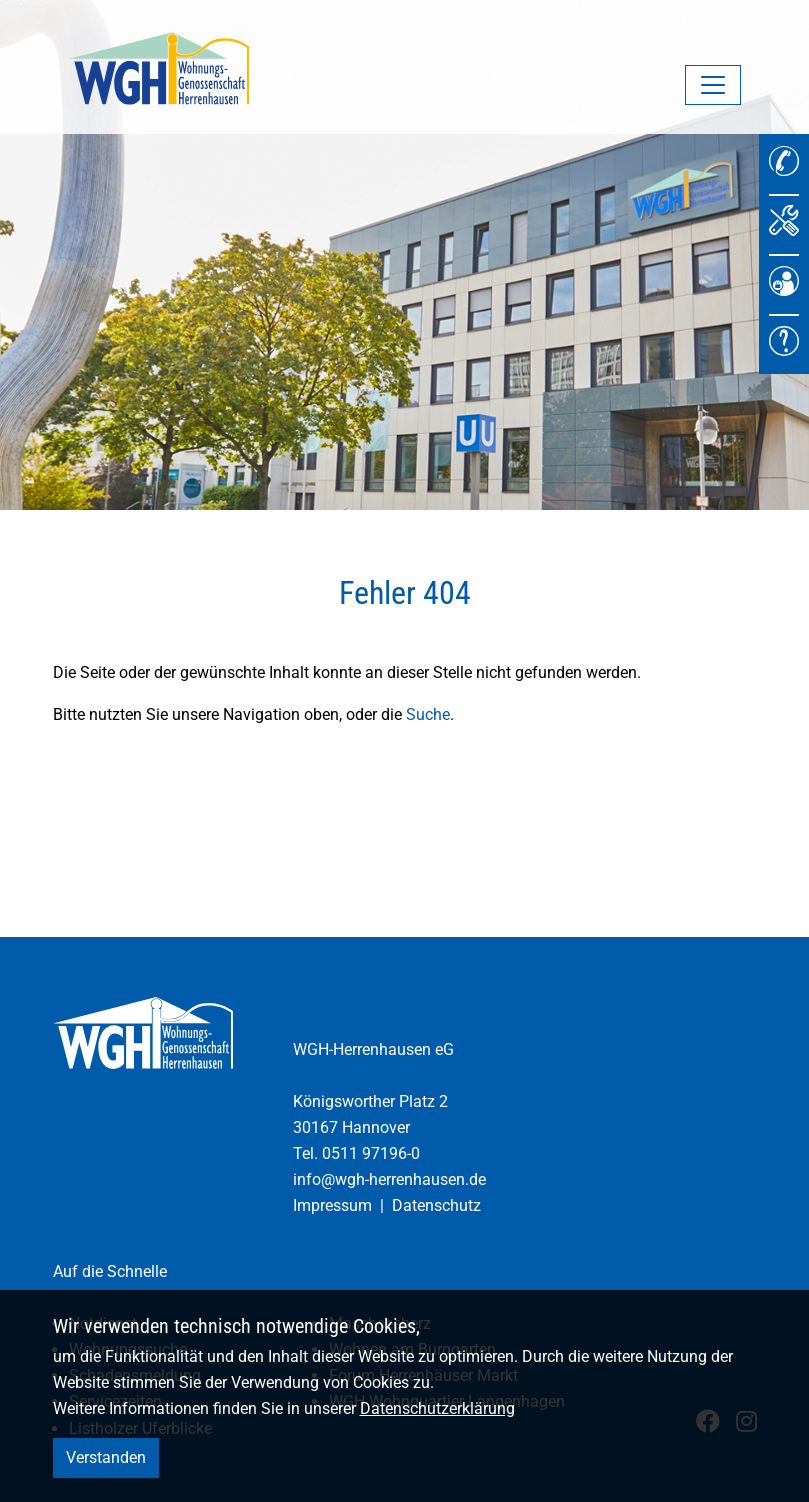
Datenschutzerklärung (437, 1408)
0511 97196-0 (371, 1153)
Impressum (332, 1205)
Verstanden (106, 1457)
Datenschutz (436, 1205)
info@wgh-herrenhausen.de (389, 1179)
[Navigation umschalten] (713, 85)
